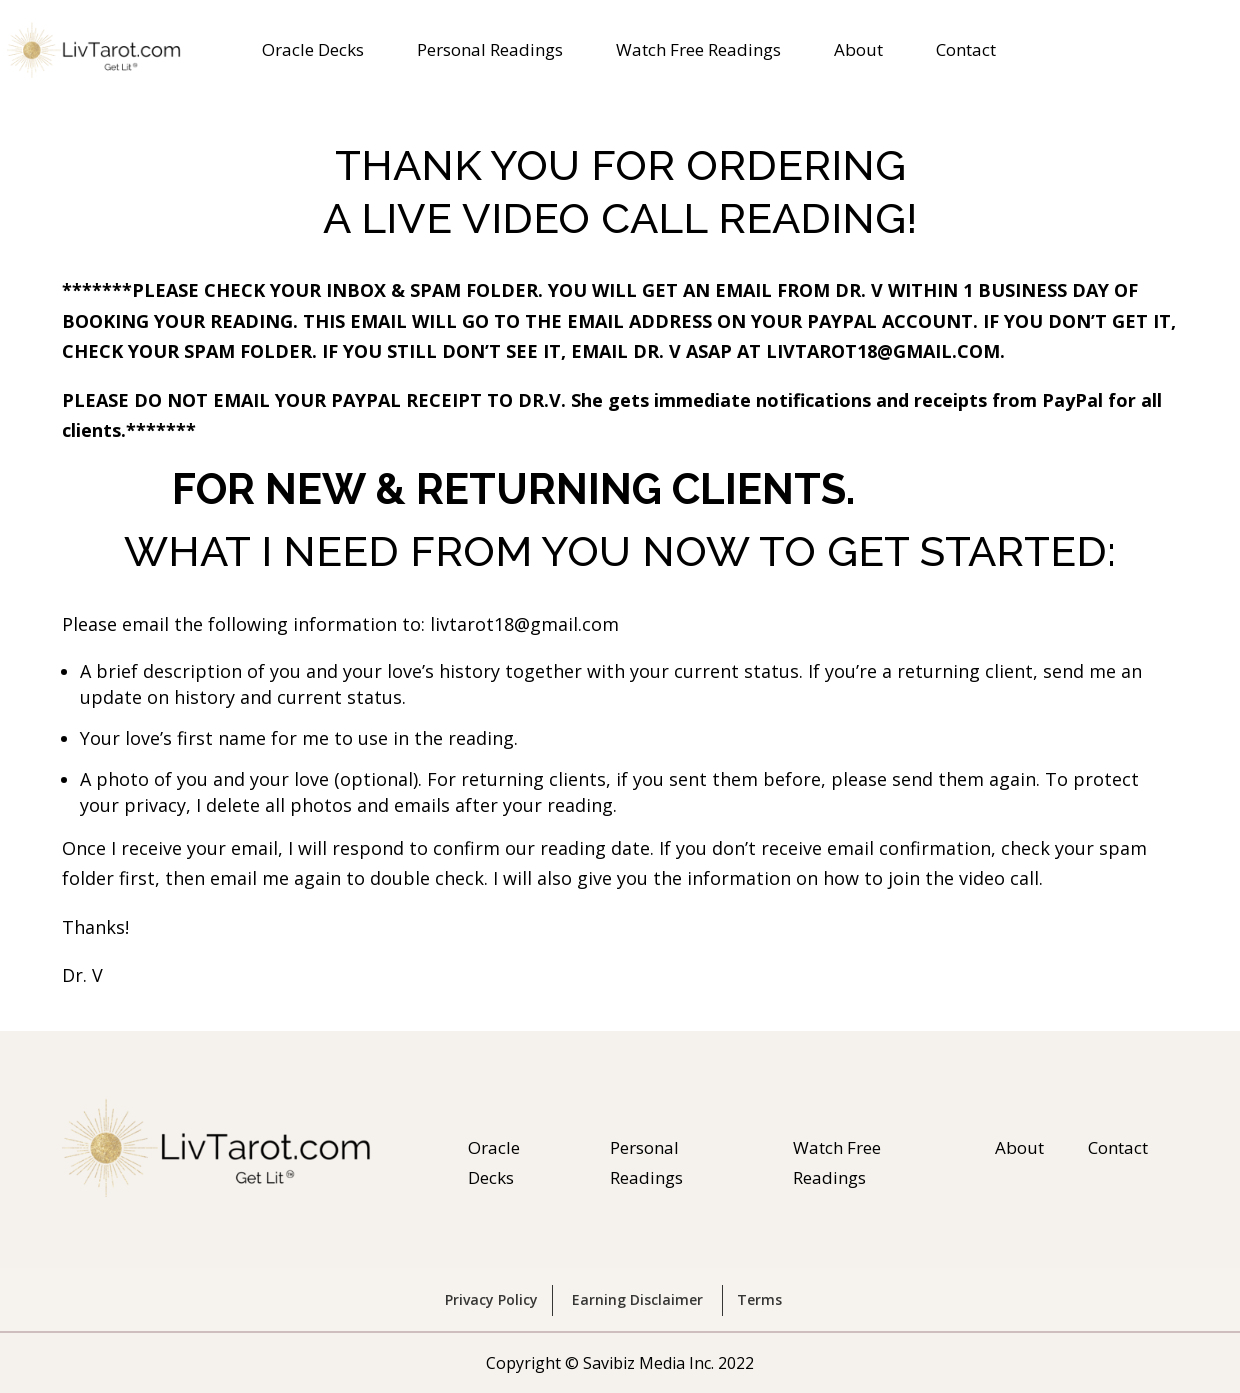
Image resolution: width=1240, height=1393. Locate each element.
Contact (966, 52)
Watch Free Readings (698, 52)
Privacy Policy (491, 1299)
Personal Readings (490, 52)
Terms (759, 1299)
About (858, 52)
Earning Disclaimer (637, 1299)
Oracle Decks (313, 52)
